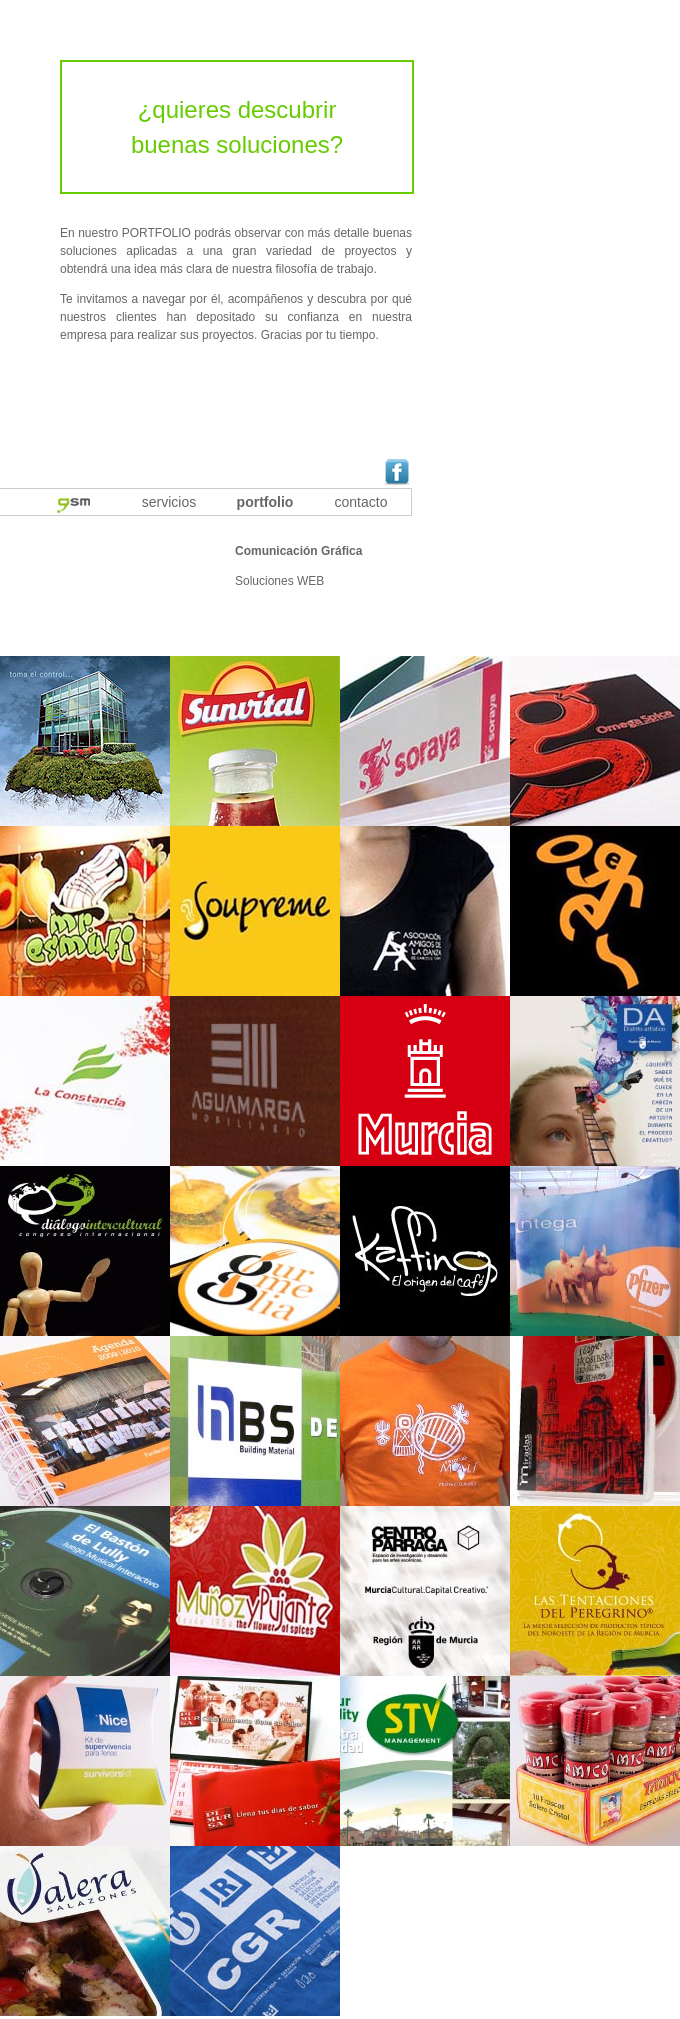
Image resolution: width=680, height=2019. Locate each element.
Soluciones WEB (279, 581)
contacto (361, 502)
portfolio (265, 502)
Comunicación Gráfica (298, 551)
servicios (169, 502)
